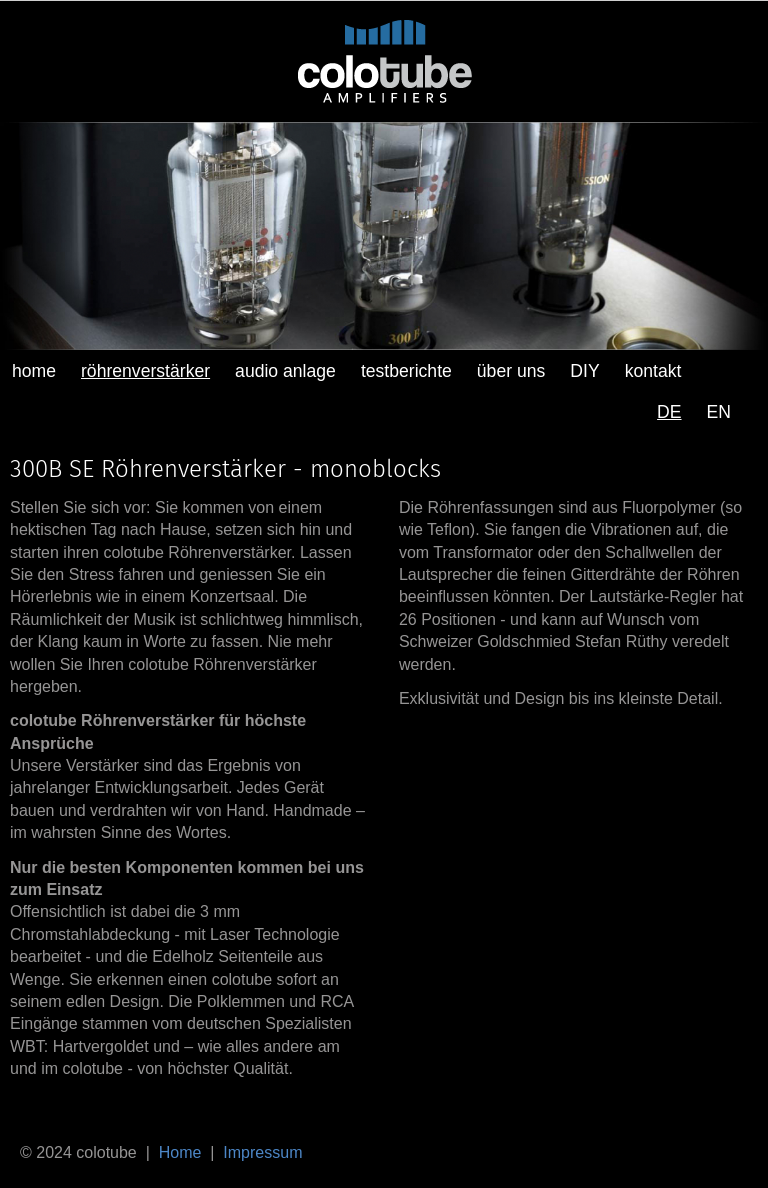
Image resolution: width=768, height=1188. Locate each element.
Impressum (262, 1152)
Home (180, 1152)
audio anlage (285, 371)
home (34, 371)
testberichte (406, 371)
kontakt (653, 371)
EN (719, 412)
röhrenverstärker (145, 371)
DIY (584, 371)
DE (669, 412)
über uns (511, 371)
